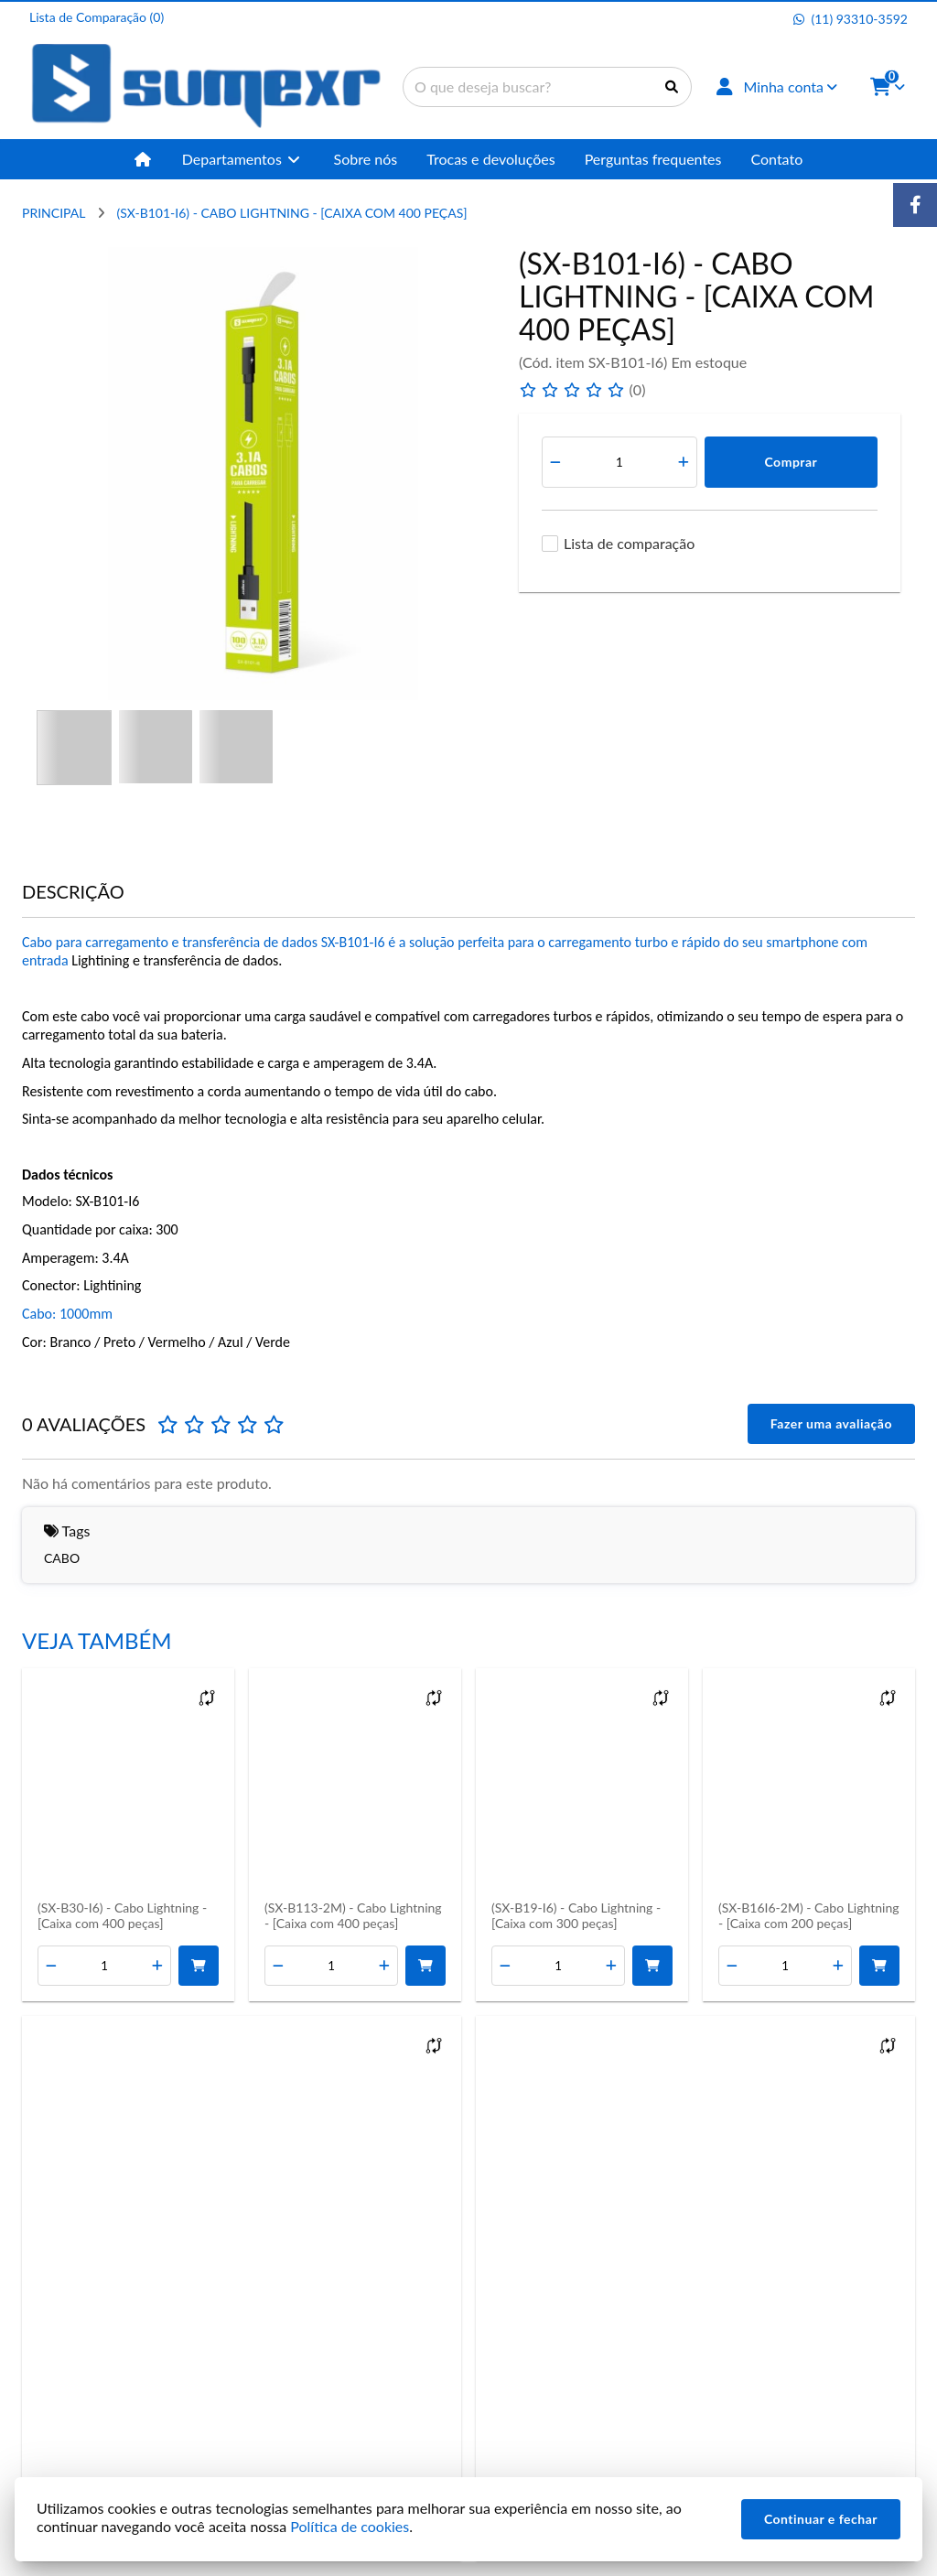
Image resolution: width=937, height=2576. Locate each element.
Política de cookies (349, 2526)
